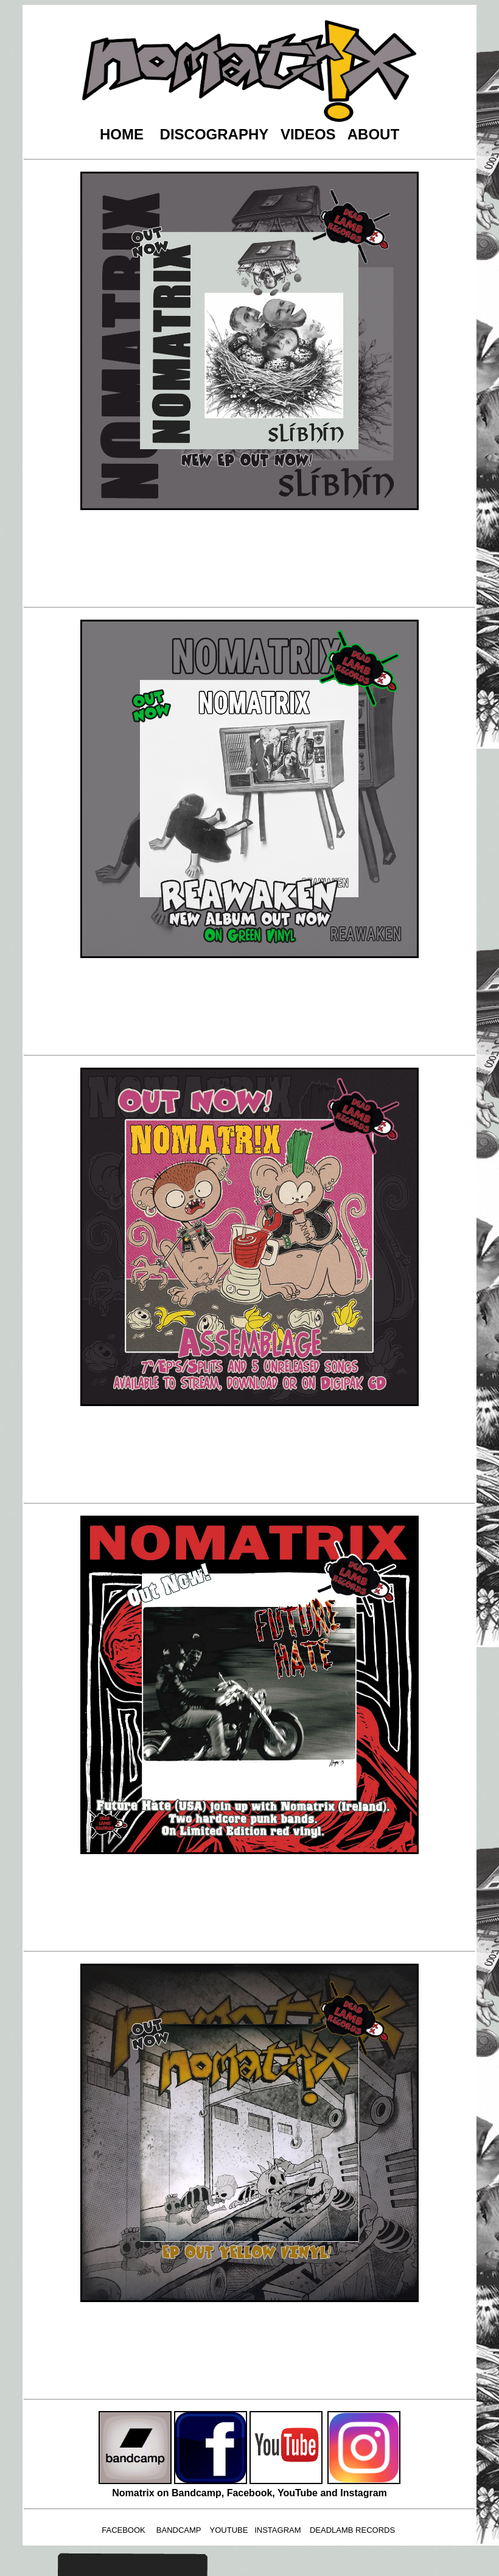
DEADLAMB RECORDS (352, 2530)
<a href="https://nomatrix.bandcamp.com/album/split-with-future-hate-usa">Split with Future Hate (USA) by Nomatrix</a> (250, 1902)
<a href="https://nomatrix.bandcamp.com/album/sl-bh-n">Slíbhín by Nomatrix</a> (250, 558)
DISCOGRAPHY (214, 134)
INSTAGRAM (277, 2530)
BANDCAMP (178, 2530)
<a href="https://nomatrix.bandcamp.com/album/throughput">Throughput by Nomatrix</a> (250, 2350)
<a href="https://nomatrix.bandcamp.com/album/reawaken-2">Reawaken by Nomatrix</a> (250, 1006)
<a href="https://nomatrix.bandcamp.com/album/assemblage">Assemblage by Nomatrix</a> (250, 1454)
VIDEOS (308, 134)
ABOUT (373, 134)
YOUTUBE (229, 2530)
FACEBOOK (123, 2530)
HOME (122, 134)
